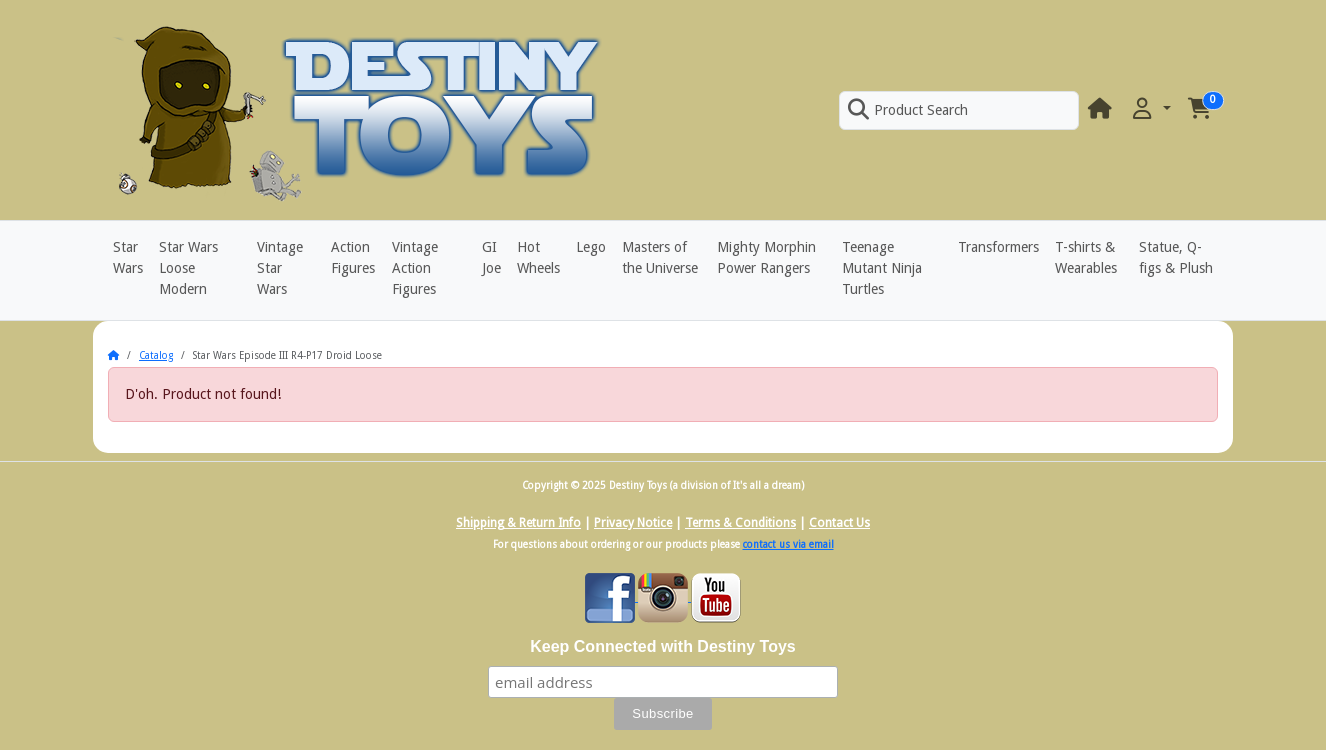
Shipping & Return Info (518, 523)
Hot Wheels (538, 257)
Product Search (908, 110)
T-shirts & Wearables (1086, 257)
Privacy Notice (633, 523)
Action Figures (353, 257)
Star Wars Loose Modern (188, 268)
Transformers (998, 247)
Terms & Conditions (740, 523)
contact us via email (788, 544)
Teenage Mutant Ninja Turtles (882, 268)
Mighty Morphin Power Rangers (766, 257)
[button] (1150, 109)
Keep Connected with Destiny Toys (663, 646)
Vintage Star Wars (280, 268)
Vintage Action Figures (415, 268)
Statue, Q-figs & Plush (1176, 257)
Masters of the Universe (660, 257)
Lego (591, 247)
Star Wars (128, 257)
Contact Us (839, 523)
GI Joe (491, 257)
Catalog (156, 355)
